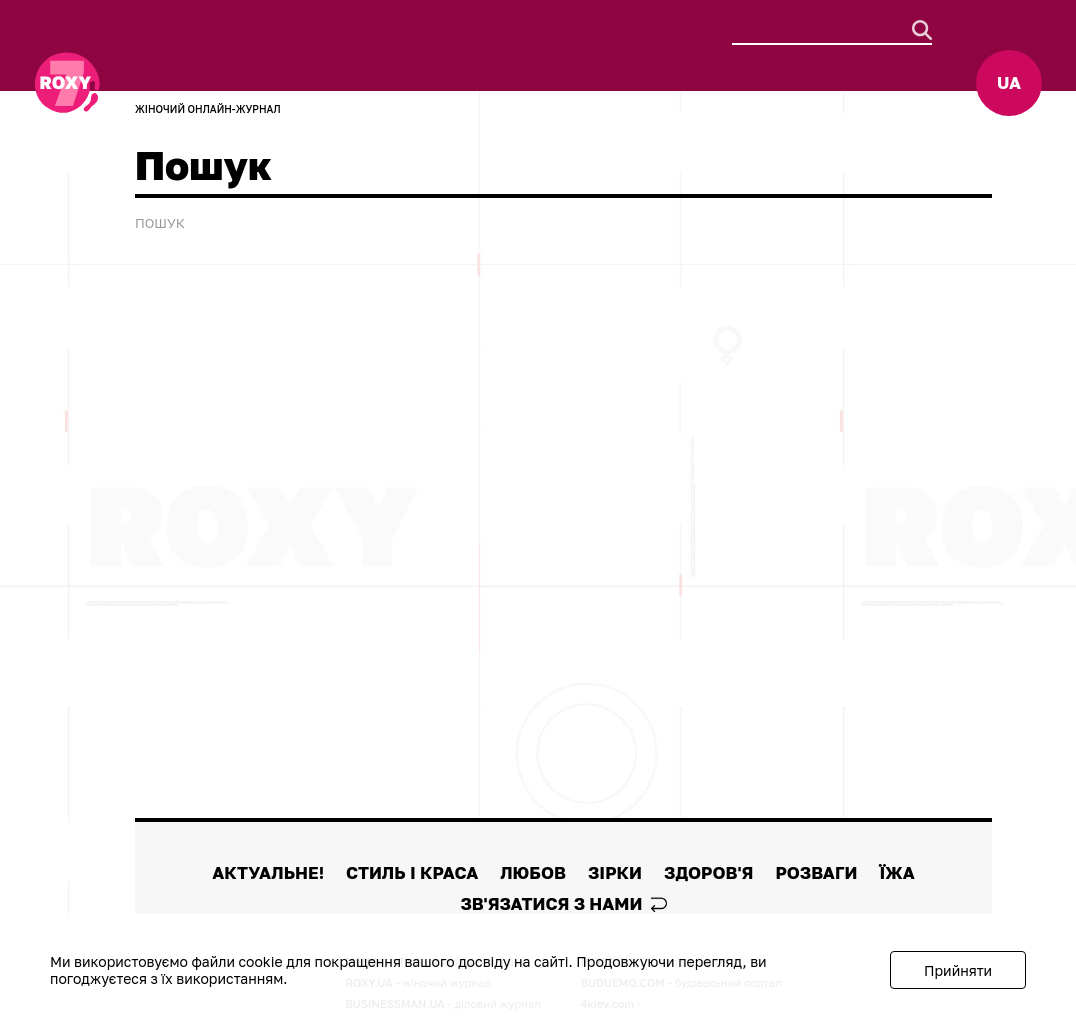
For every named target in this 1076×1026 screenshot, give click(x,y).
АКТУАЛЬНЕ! (185, 35)
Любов (450, 35)
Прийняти (958, 970)
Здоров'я (625, 35)
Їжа (250, 56)
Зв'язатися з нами (563, 903)
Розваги (170, 56)
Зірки (532, 35)
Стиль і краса (329, 35)
